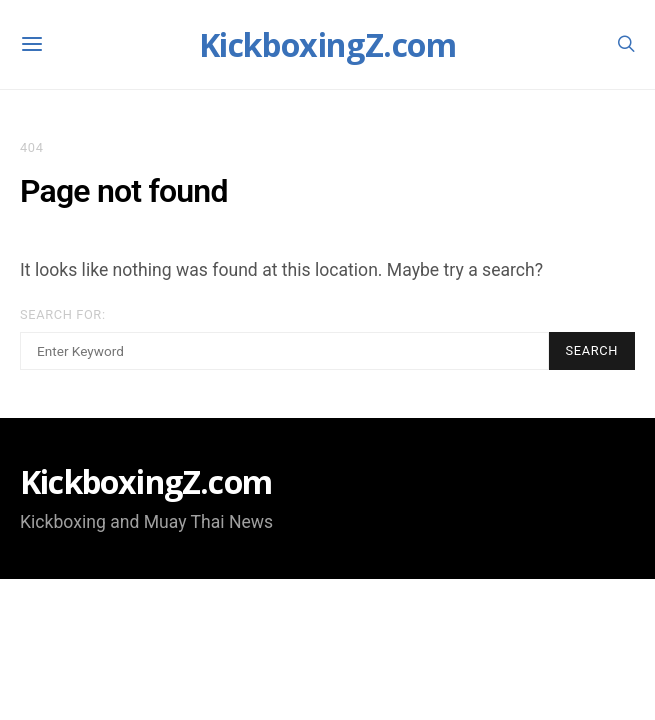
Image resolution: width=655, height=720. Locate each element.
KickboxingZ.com (328, 44)
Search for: (63, 314)
